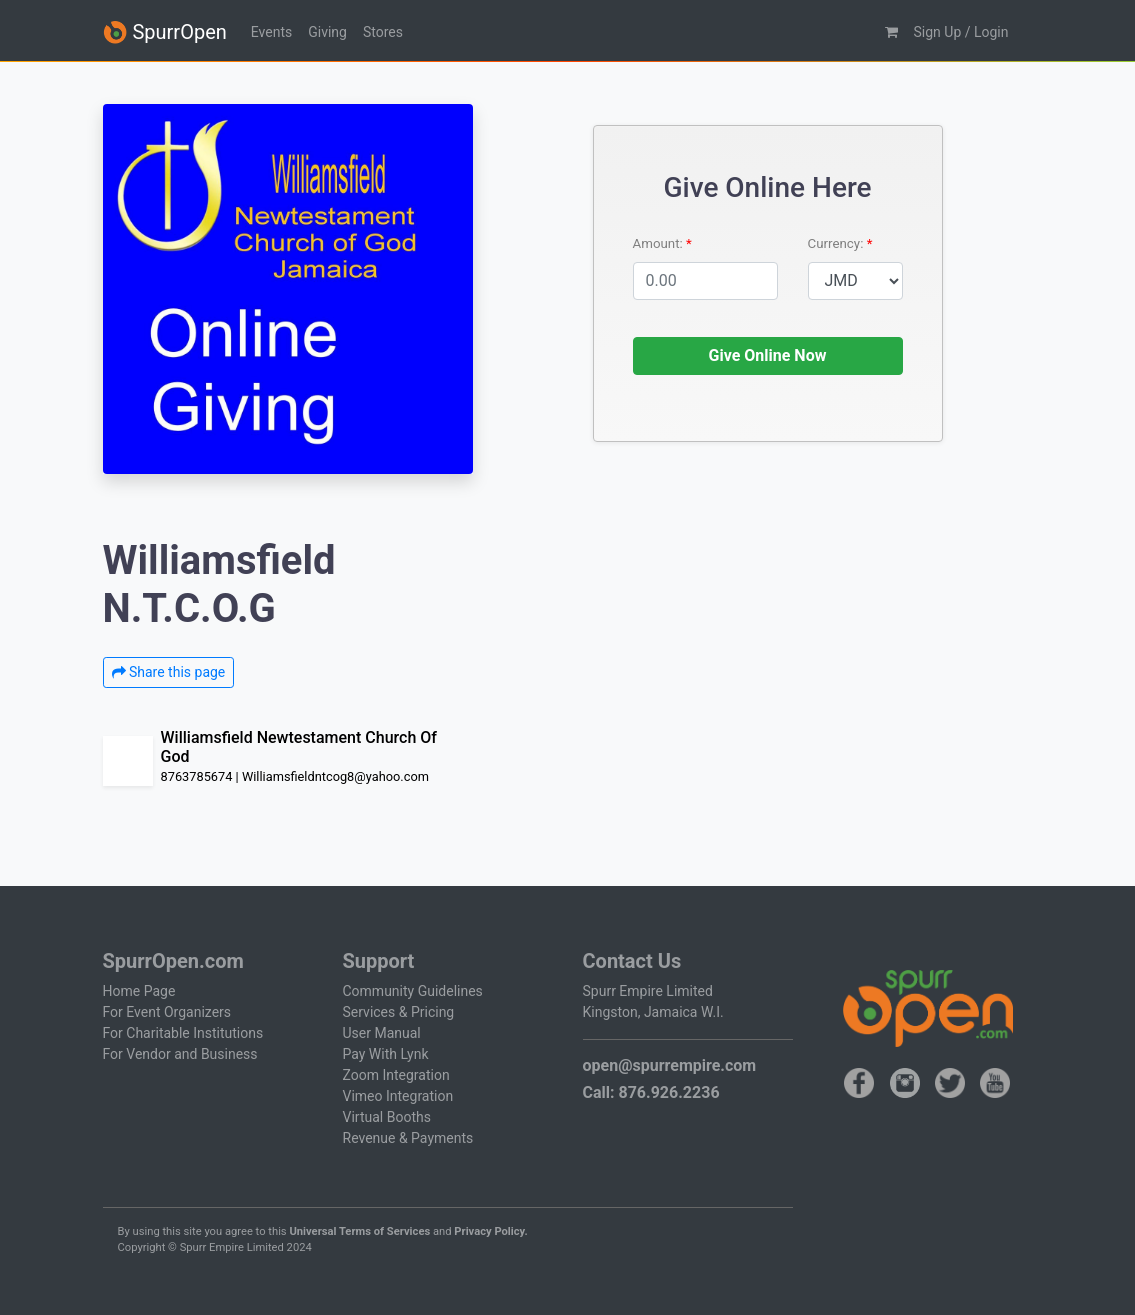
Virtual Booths (387, 1117)
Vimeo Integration (398, 1096)
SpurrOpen (165, 32)
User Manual (382, 1033)
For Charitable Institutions (183, 1033)
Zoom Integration (396, 1075)
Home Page (139, 991)
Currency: (837, 243)
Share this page (169, 672)
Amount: (660, 243)
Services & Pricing (399, 1012)
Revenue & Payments (408, 1138)
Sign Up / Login (961, 32)
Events (271, 32)
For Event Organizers (167, 1012)
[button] (891, 32)
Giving (327, 32)
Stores (383, 32)
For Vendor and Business (180, 1054)
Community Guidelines (413, 991)
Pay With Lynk (386, 1054)
